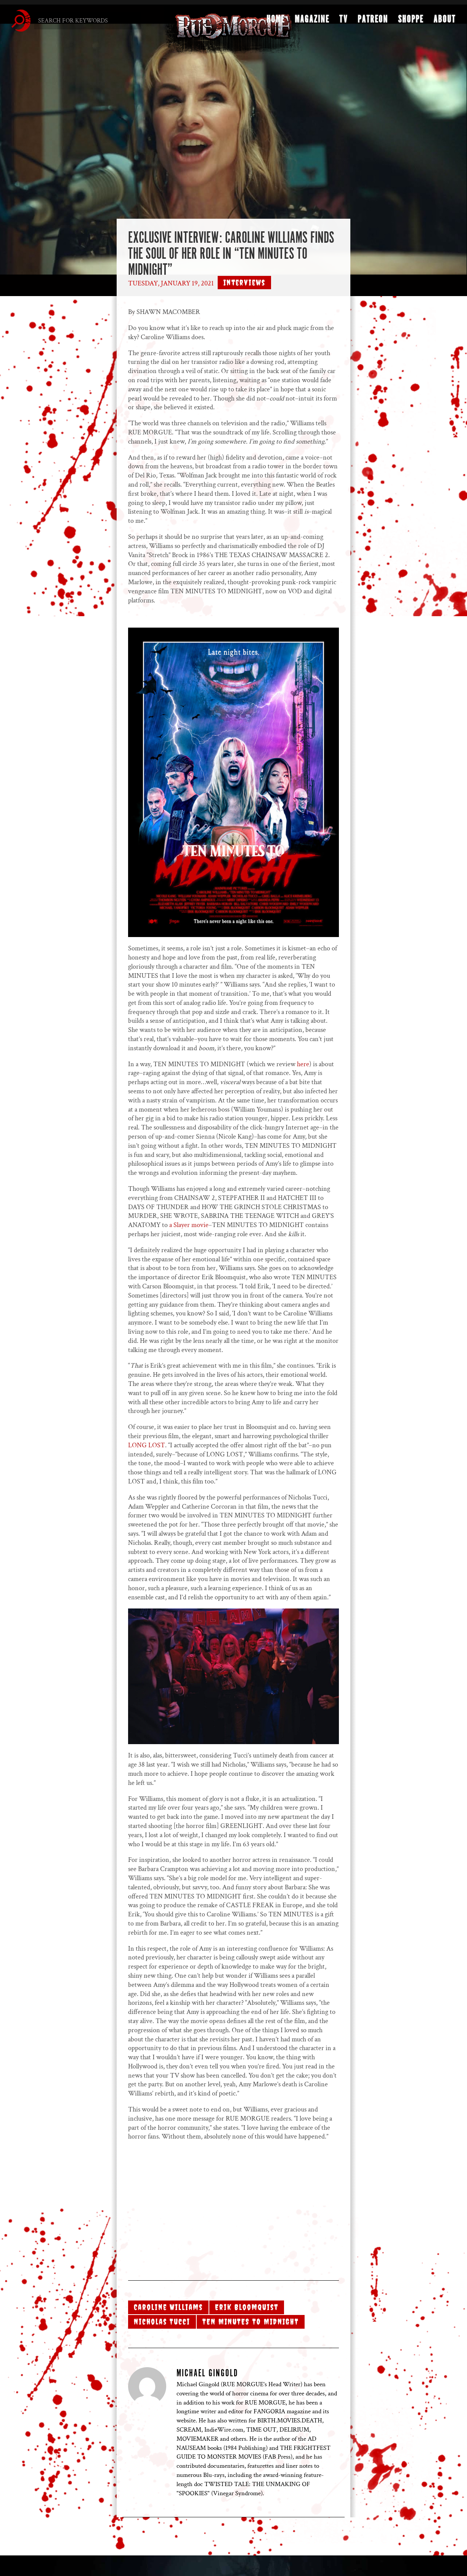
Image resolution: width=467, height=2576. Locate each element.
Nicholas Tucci (162, 2321)
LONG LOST (146, 1445)
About (444, 21)
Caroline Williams (168, 2307)
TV (343, 21)
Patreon (373, 21)
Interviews (244, 282)
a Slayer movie (189, 1225)
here (303, 1064)
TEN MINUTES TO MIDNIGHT (250, 2321)
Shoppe (411, 21)
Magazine (312, 21)
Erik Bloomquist (246, 2307)
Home (275, 21)
